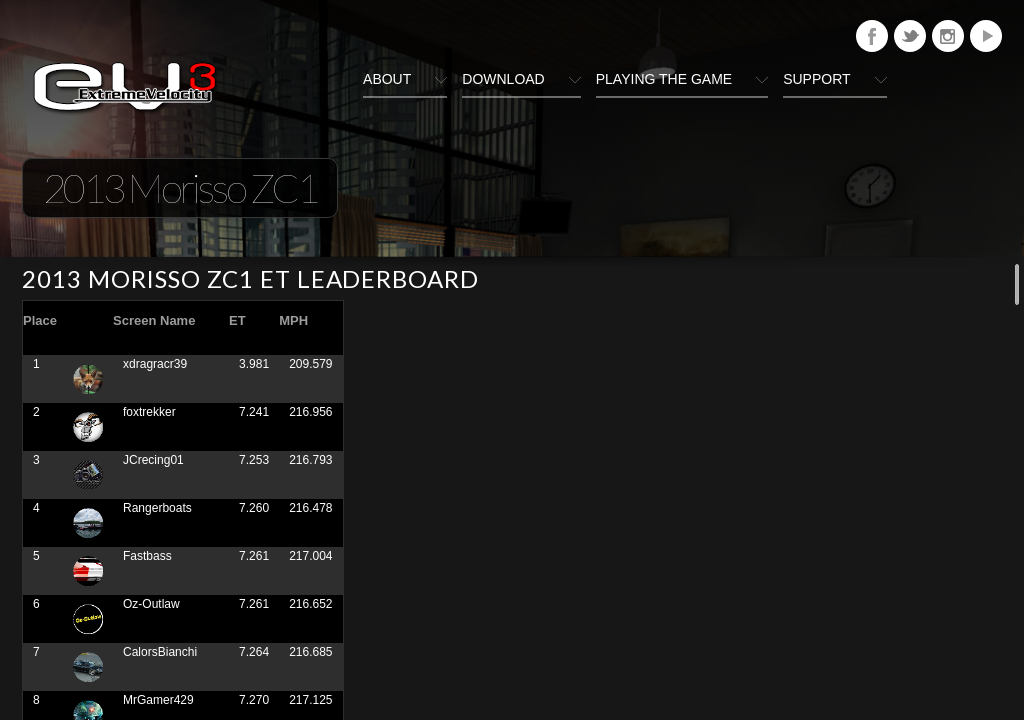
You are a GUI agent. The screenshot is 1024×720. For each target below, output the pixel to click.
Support (816, 79)
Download (503, 79)
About (387, 79)
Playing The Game (664, 79)
